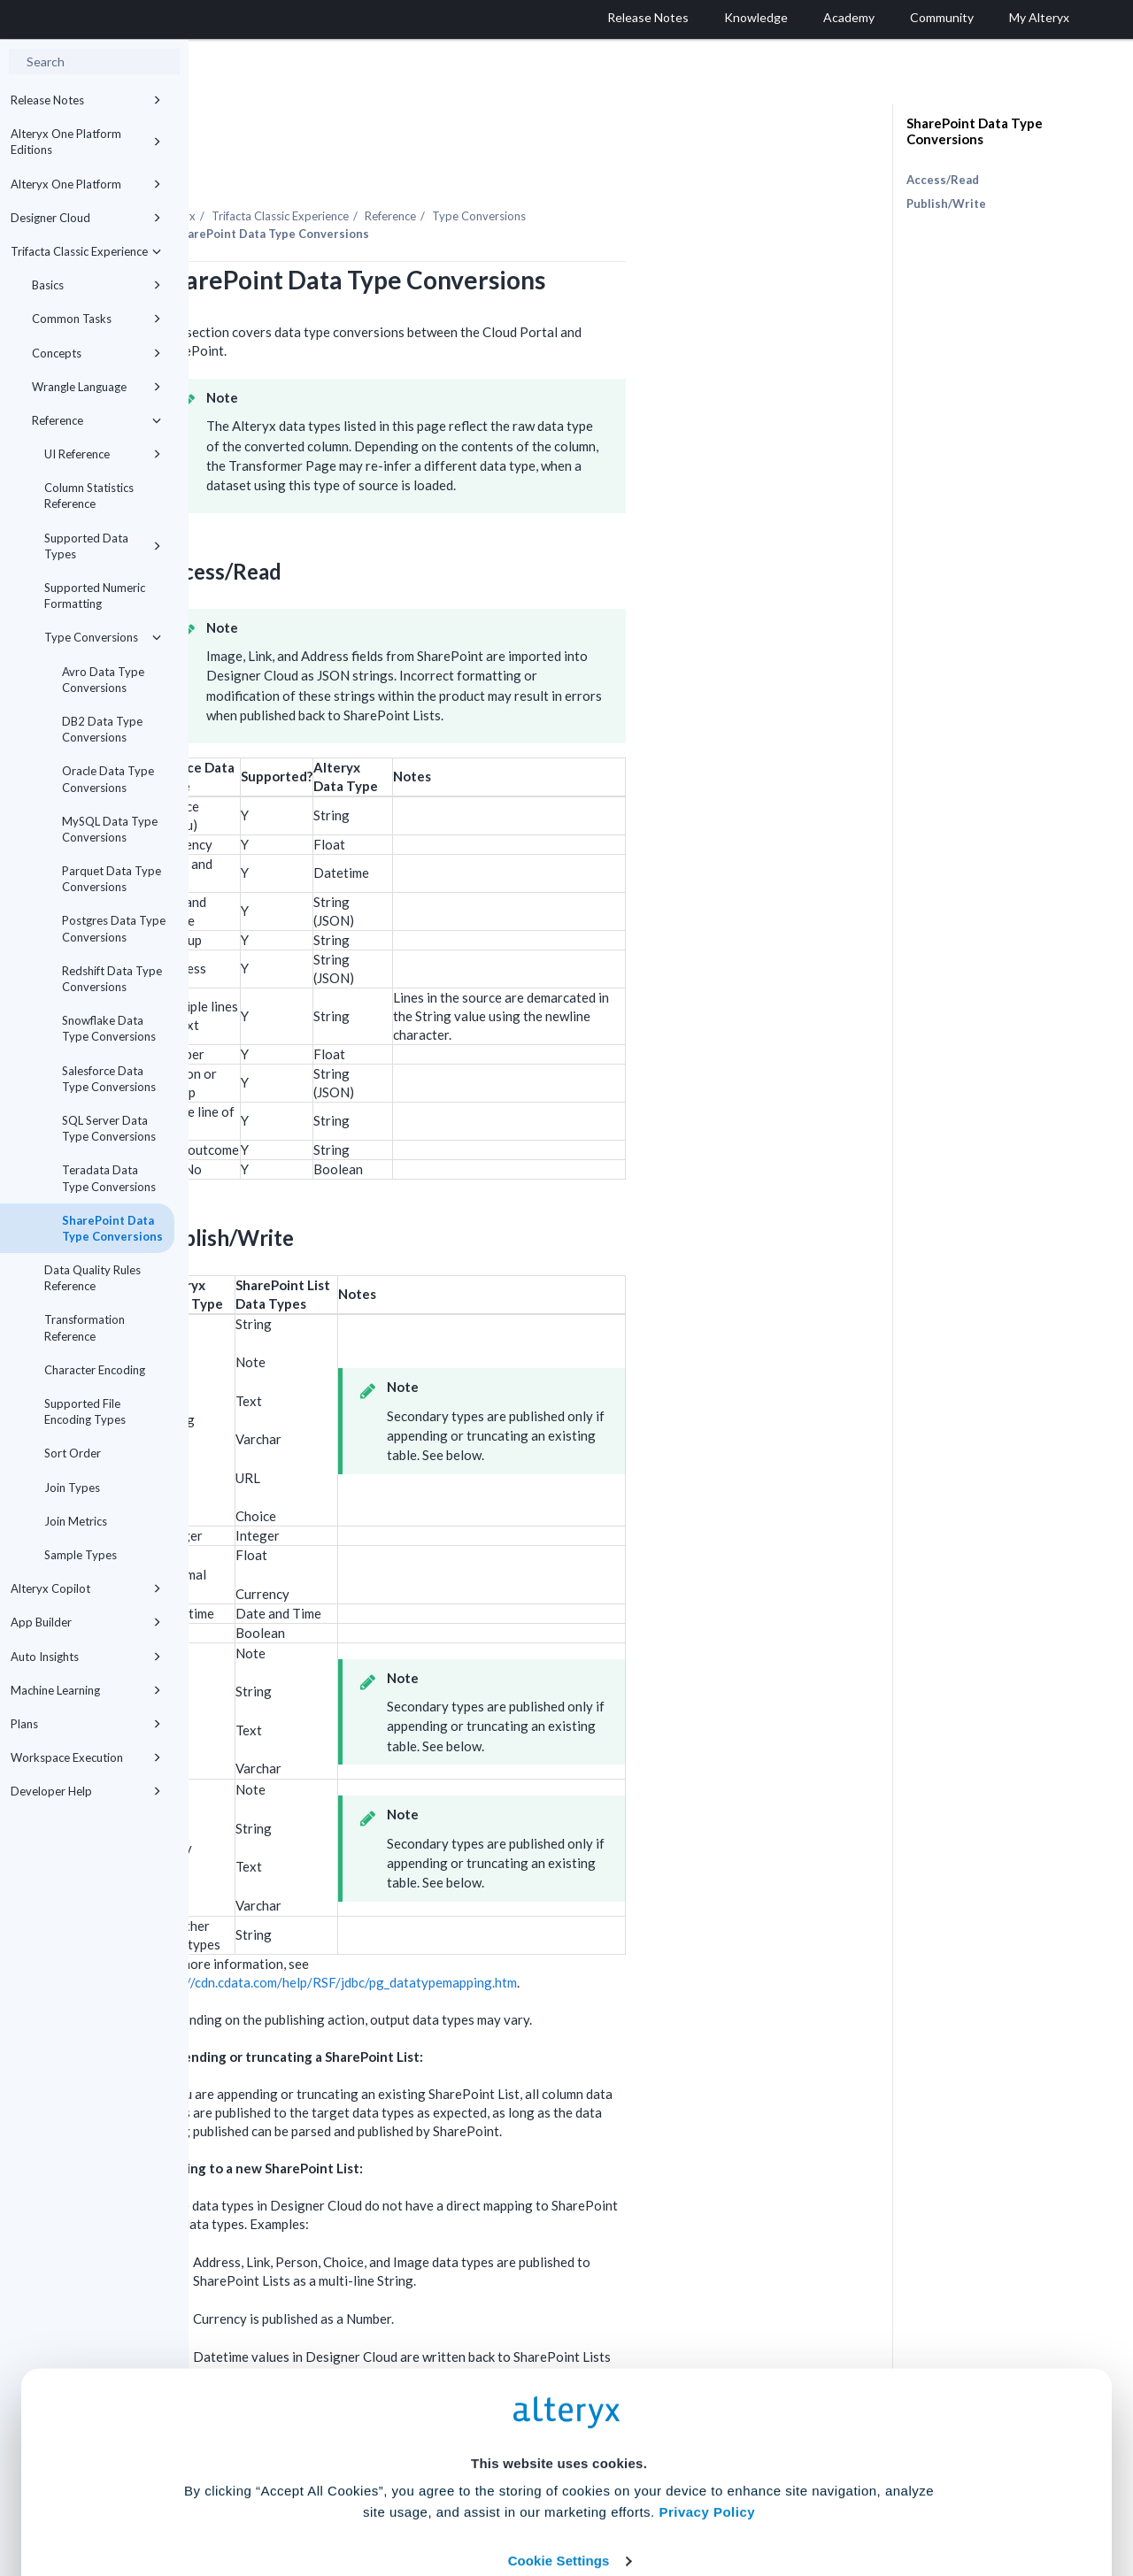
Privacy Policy (707, 2396)
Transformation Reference (84, 1327)
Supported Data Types (102, 546)
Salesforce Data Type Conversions (109, 1079)
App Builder (86, 1622)
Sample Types (80, 1555)
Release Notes (86, 100)
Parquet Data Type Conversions (111, 879)
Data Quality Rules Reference (92, 1278)
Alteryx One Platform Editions (86, 142)
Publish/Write (946, 203)
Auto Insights (86, 1656)
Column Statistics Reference (89, 496)
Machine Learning (86, 1690)
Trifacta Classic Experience (86, 251)
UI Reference (102, 454)
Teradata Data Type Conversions (109, 1178)
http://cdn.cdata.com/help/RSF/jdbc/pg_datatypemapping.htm (525, 1934)
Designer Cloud (86, 218)
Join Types (72, 1487)
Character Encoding (94, 1370)
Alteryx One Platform (86, 184)
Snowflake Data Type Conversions (109, 1028)
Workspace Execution (86, 1757)
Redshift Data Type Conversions (112, 979)
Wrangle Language (96, 387)
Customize (702, 2497)
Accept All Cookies (432, 2497)
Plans (86, 1724)
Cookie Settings (559, 2445)
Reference (96, 420)
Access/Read (942, 180)
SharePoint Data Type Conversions (112, 1228)
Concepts (96, 353)
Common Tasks (96, 318)
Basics (96, 285)
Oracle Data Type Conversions (108, 779)
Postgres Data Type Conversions (114, 928)
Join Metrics (75, 1521)
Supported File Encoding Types (85, 1411)
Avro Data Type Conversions (103, 680)
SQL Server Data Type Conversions (109, 1128)
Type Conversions (102, 637)
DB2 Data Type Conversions (102, 729)
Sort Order (72, 1453)
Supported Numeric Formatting (94, 596)
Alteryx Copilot (86, 1588)
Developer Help (86, 1791)
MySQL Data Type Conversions (110, 829)
